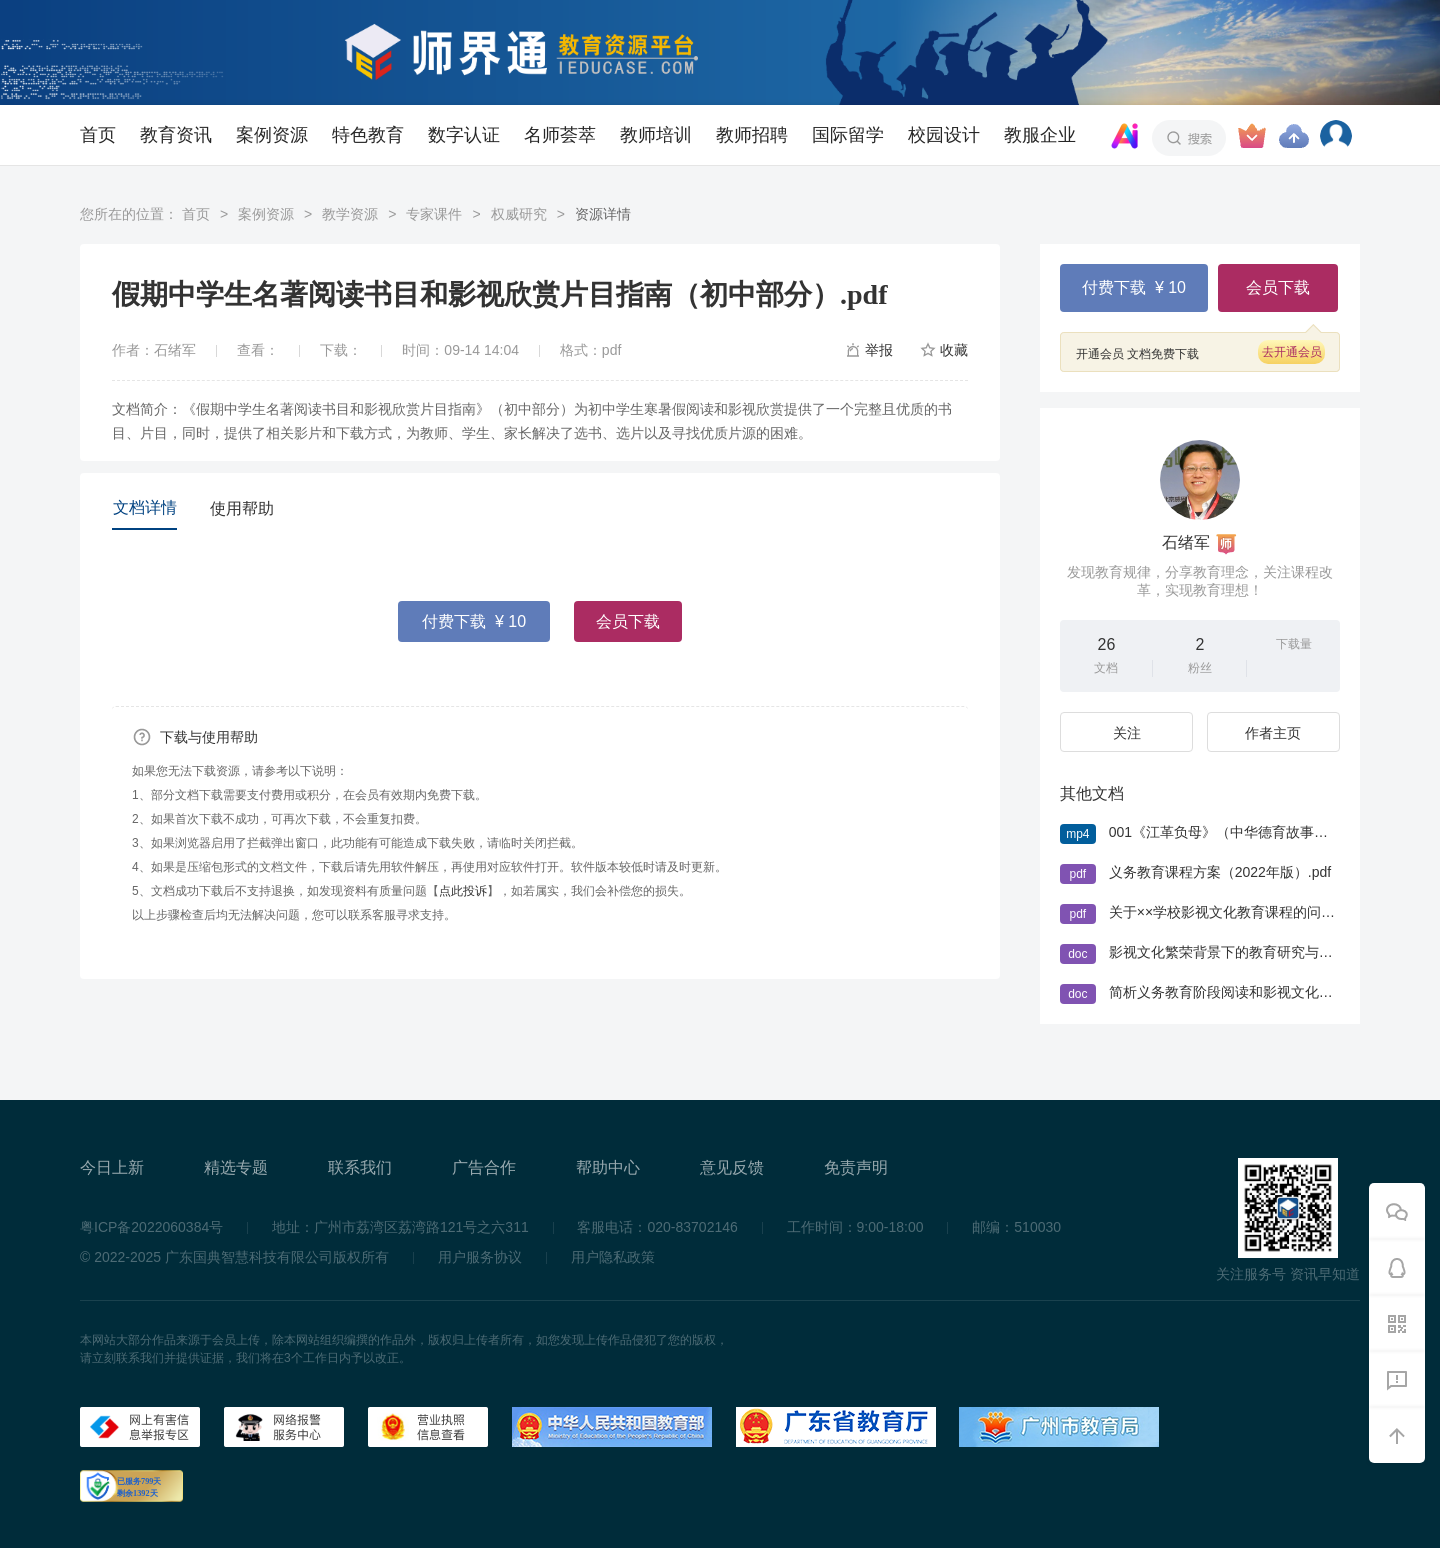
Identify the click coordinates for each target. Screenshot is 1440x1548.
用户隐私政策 (613, 1257)
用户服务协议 (480, 1257)
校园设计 (944, 135)
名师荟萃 (560, 135)
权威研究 (519, 214)
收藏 (954, 350)
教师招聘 (752, 135)
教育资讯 (176, 135)
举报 (879, 350)
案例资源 (272, 135)
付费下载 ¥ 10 (474, 621)
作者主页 (1273, 733)
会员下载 (628, 621)
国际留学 (848, 135)
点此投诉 (463, 891)
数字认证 (464, 135)
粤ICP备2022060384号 (151, 1227)
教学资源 (350, 214)
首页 (98, 135)
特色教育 (368, 135)
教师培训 (656, 135)
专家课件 (434, 214)
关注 (1127, 733)
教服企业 (1040, 135)
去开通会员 (1292, 352)
